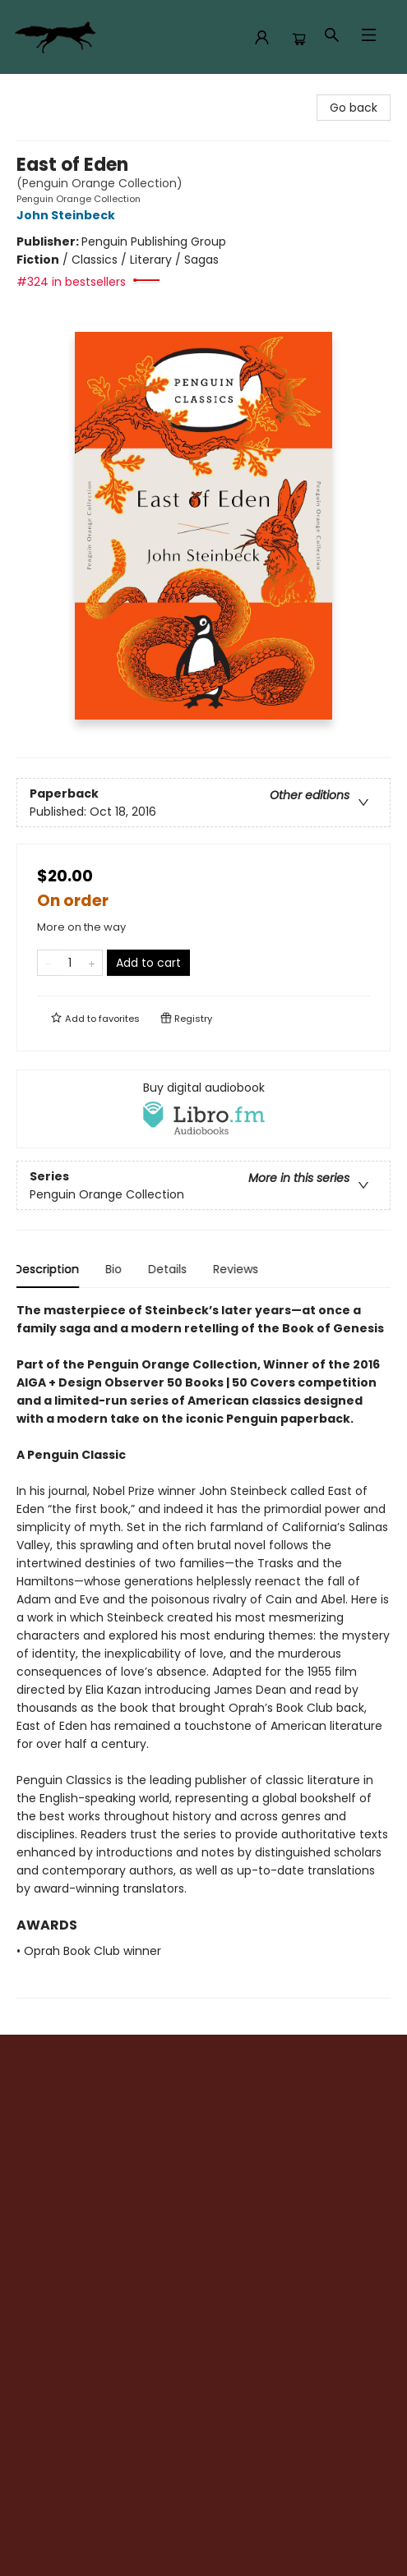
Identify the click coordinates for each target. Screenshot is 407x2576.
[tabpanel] (203, 1650)
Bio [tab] (116, 1269)
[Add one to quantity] (91, 963)
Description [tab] (48, 1269)
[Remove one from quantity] (48, 963)
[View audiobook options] (203, 1109)
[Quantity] (69, 963)
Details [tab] (169, 1269)
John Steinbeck (68, 215)
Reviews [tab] (238, 1269)
